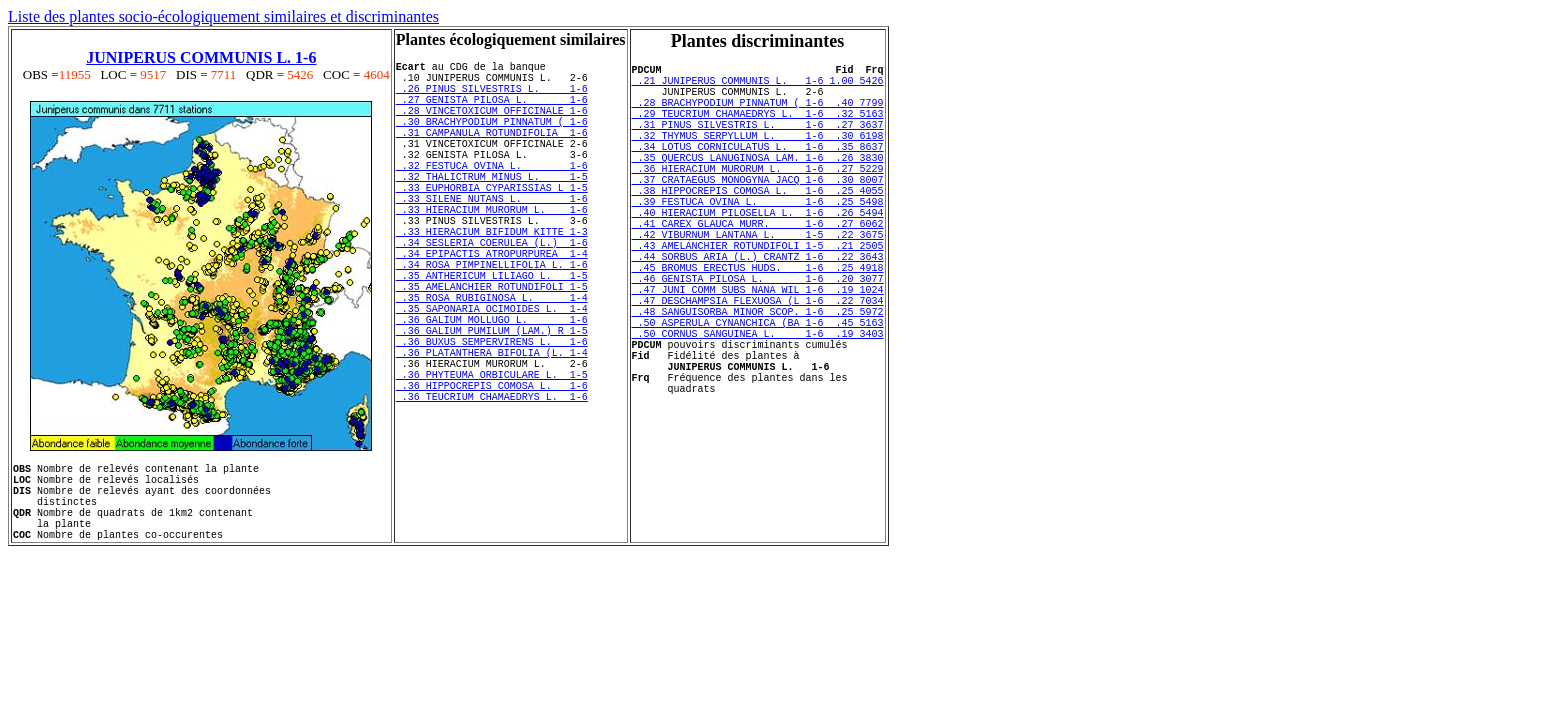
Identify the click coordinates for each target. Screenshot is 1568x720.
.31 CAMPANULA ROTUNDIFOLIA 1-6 (492, 153)
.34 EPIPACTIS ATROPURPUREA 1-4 (492, 307)
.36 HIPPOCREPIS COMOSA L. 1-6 (492, 475)
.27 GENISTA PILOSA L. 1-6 (492, 111)
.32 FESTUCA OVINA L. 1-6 (492, 195)
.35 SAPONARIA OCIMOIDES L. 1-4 (492, 377)
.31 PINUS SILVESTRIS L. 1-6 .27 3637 (758, 142)
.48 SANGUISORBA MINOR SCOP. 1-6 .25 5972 (758, 380)
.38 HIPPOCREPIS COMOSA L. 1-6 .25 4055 (758, 226)
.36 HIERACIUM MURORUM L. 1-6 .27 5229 (758, 198)
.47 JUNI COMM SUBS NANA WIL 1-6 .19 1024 (758, 352)
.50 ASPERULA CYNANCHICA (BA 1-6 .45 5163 (758, 394)
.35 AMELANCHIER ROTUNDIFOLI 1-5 (492, 349)
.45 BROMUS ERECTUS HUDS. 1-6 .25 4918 (758, 324)
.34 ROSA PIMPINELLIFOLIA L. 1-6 (492, 321)
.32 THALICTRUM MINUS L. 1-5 (492, 209)
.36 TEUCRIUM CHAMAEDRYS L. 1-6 (492, 489)
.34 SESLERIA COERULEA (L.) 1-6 (492, 293)
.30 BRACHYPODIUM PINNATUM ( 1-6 (492, 139)
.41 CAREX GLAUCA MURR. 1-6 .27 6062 (758, 268)
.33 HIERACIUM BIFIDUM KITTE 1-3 (492, 279)
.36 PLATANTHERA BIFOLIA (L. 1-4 (492, 433)
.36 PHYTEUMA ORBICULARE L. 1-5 (492, 461)
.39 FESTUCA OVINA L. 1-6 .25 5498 (758, 240)
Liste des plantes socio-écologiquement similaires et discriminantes (223, 16)
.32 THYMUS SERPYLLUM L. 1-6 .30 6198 (758, 156)
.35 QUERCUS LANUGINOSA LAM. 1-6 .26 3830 (758, 184)
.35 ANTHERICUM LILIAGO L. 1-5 (492, 335)
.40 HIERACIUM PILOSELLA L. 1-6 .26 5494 (758, 254)
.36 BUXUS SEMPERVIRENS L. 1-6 (492, 419)
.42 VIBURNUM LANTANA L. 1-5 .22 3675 (758, 282)
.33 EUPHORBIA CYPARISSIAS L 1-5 (492, 223)
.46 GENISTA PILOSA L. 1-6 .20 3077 (758, 338)
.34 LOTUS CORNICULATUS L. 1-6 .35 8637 (758, 170)
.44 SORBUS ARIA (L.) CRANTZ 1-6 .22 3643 (758, 310)
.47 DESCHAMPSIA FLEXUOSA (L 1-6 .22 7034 (758, 366)
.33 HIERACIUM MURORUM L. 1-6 (492, 251)
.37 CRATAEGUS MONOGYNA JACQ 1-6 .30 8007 (758, 212)
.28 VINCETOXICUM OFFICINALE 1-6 (492, 125)
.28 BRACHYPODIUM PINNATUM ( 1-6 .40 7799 (758, 114)
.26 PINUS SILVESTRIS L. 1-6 (492, 97)
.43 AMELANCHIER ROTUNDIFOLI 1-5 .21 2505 (758, 296)
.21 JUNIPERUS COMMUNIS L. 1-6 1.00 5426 (758, 86)
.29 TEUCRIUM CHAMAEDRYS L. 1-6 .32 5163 (758, 128)
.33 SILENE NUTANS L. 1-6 (492, 237)
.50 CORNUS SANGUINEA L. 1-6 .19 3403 (758, 408)
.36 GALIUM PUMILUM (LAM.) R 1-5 (492, 405)
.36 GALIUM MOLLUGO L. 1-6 (492, 391)
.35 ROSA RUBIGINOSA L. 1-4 (492, 363)
